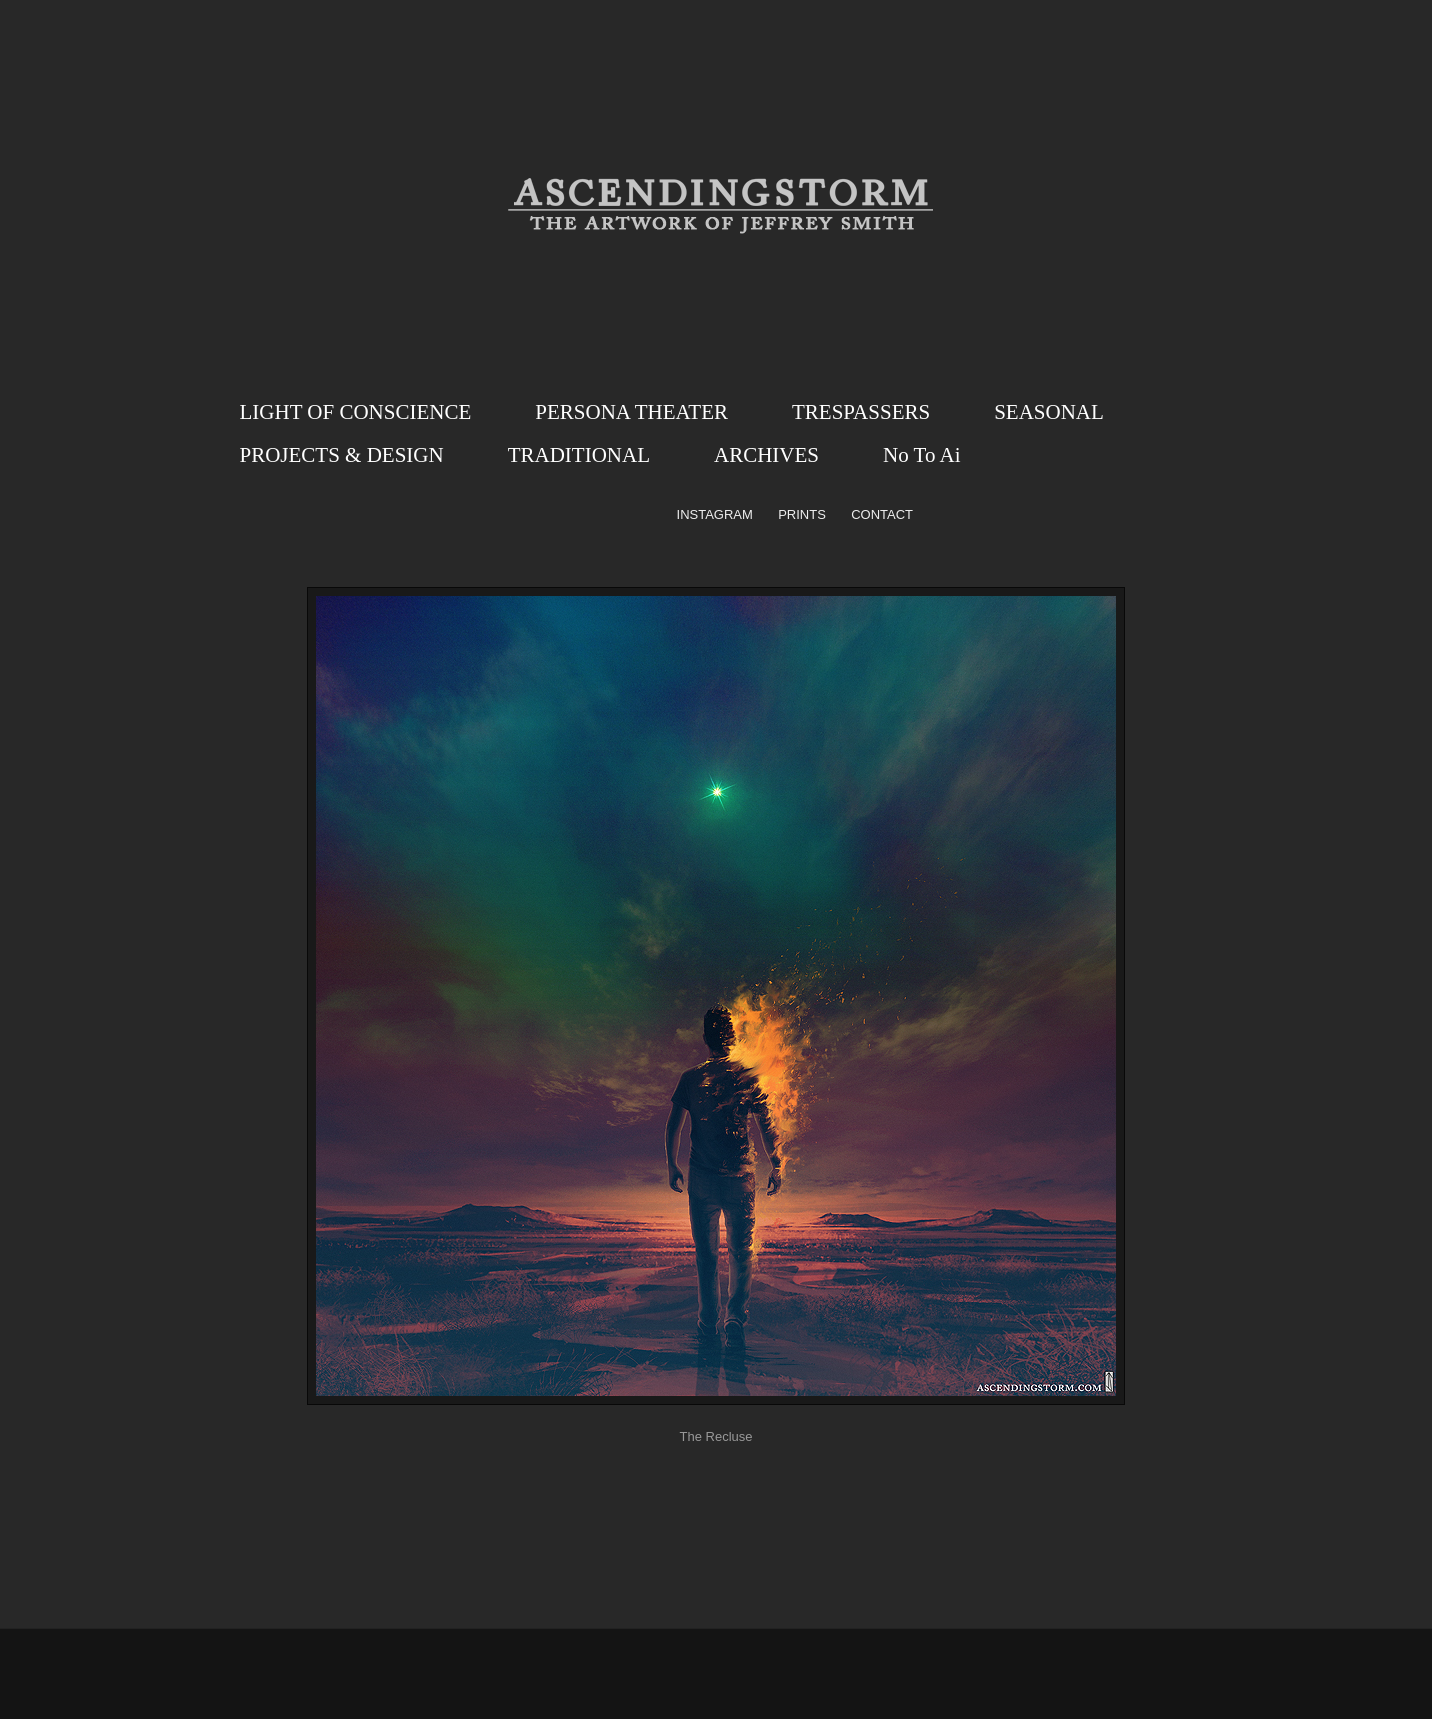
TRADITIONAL (579, 455)
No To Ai (922, 455)
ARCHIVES (766, 455)
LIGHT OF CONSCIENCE (356, 412)
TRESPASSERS (861, 412)
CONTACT (882, 514)
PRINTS (802, 514)
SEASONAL (1049, 412)
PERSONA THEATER (631, 412)
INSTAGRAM (715, 514)
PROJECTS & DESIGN (342, 455)
